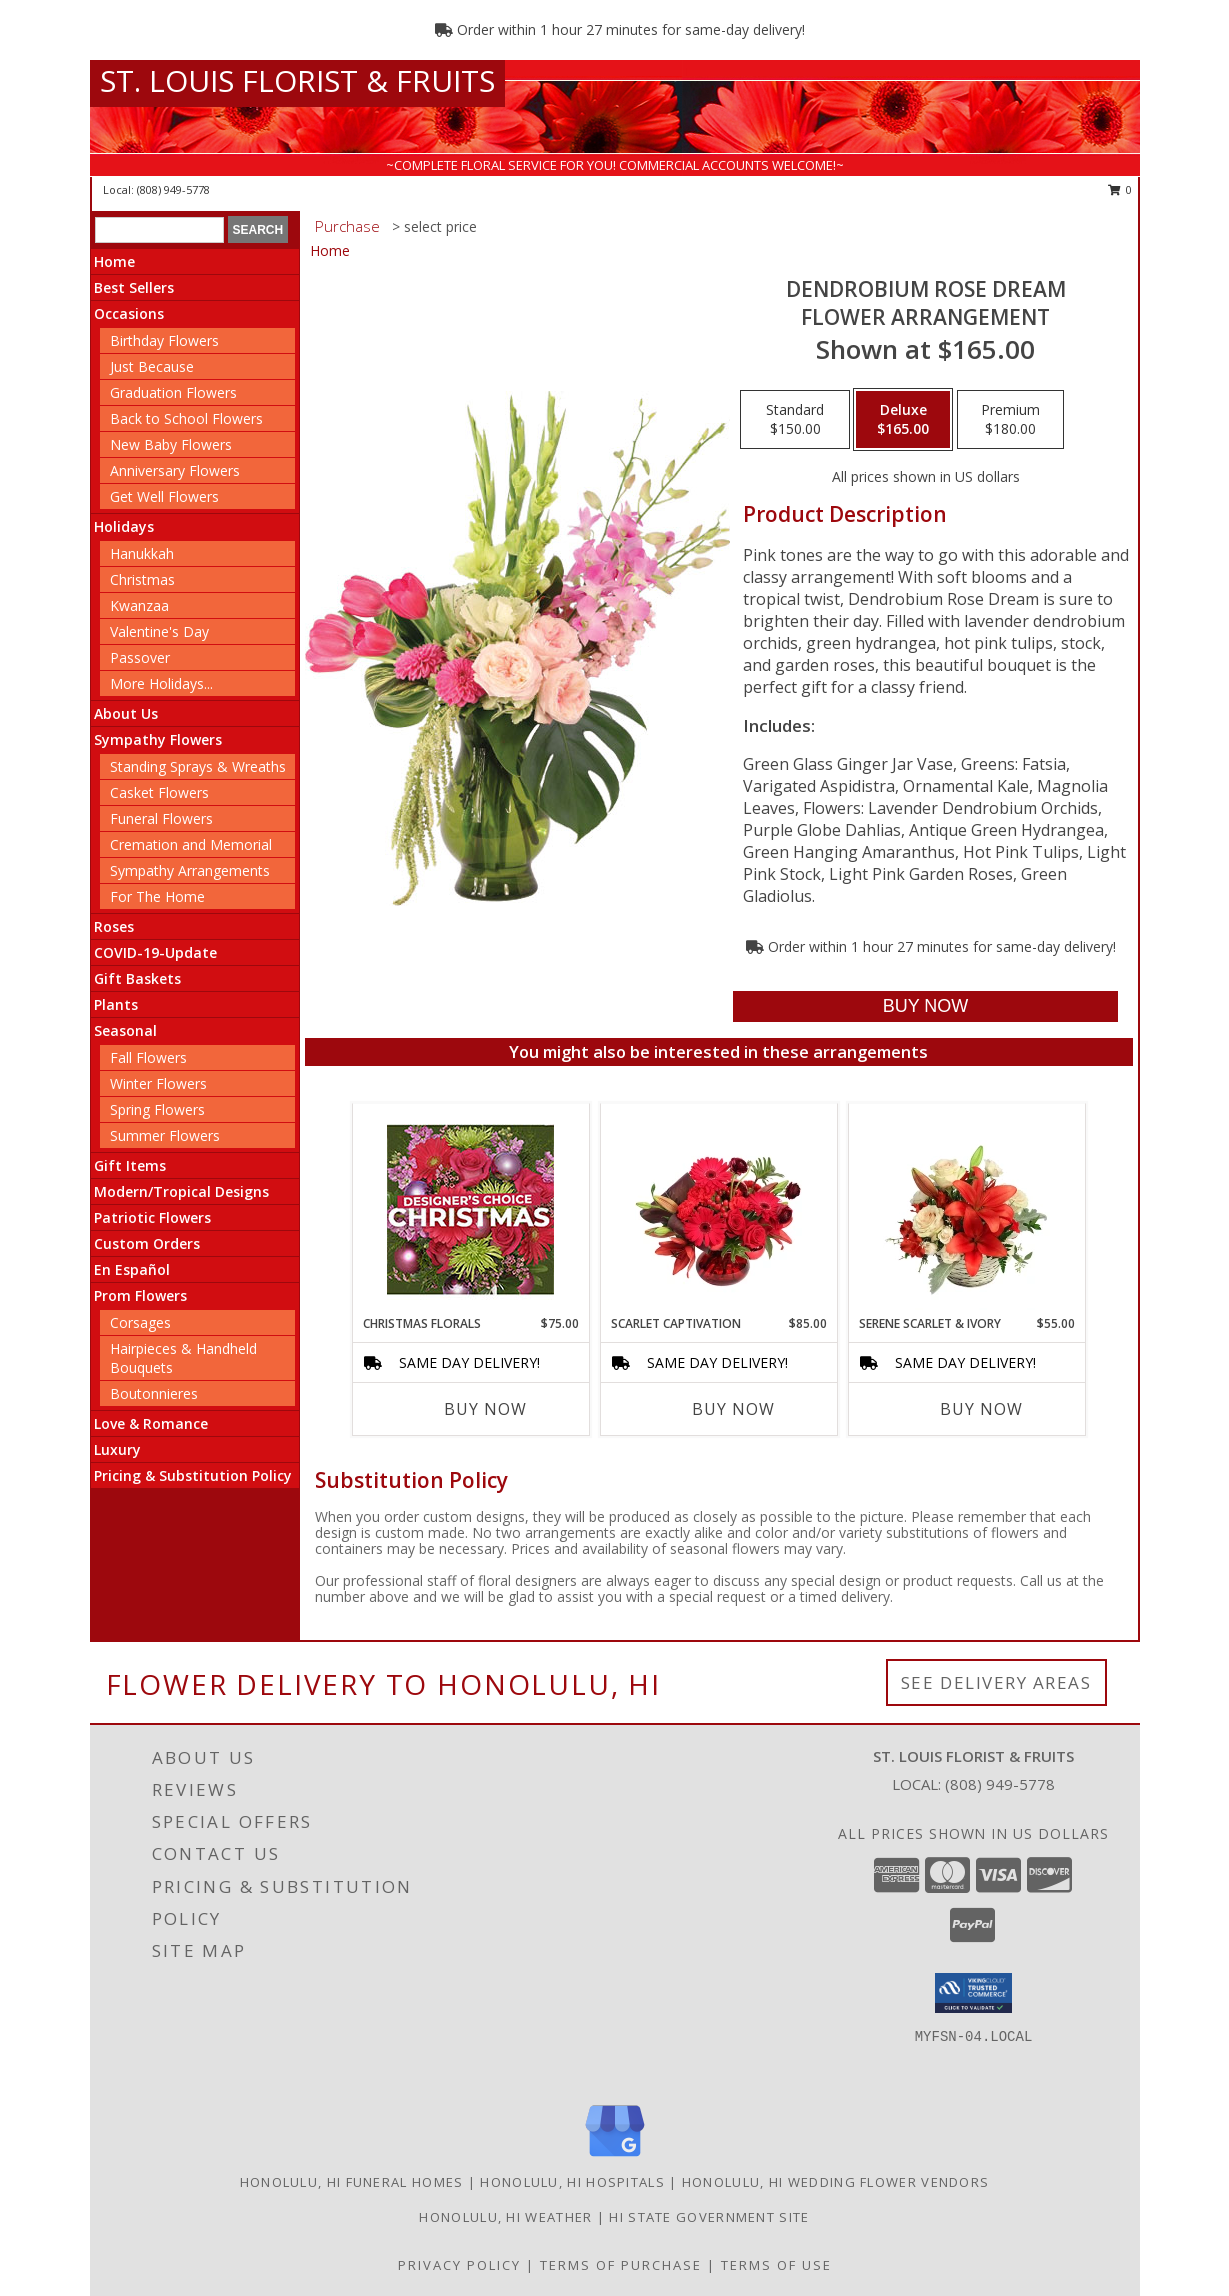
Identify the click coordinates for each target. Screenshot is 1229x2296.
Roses (114, 926)
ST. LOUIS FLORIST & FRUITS (297, 80)
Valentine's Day (159, 631)
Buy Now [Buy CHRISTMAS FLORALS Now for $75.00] (485, 1409)
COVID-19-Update (155, 952)
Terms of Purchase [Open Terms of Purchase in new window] (621, 2265)
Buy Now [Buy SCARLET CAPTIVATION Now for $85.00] (733, 1409)
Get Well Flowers (164, 496)
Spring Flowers (157, 1109)
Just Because (152, 366)
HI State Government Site (709, 2217)
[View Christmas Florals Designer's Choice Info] (470, 1209)
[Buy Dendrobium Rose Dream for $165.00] (925, 1006)
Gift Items (130, 1165)
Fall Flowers (148, 1057)
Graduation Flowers (173, 392)
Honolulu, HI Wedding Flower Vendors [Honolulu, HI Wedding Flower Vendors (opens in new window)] (836, 2182)
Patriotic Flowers (152, 1217)
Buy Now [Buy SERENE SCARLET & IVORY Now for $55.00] (981, 1409)
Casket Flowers (159, 792)
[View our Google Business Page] (615, 2157)
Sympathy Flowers (158, 739)
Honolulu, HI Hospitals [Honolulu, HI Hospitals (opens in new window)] (572, 2182)
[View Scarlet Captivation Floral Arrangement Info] (718, 1209)
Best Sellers (134, 287)
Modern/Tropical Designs (181, 1191)
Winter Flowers (158, 1083)
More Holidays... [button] (161, 683)
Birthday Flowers (164, 340)
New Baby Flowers (171, 444)
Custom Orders (147, 1243)
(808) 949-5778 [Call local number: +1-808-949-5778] (173, 189)
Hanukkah (142, 553)
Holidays (124, 526)
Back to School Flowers (186, 418)
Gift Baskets (137, 978)
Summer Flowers (165, 1135)
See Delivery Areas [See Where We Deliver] (996, 1682)
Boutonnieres (154, 1393)
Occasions (129, 313)
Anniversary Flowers (175, 470)
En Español (132, 1269)
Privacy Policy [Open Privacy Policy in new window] (459, 2265)
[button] (973, 1993)
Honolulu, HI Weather (505, 2217)
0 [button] (1120, 189)
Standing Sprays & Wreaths (198, 766)
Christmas (142, 579)
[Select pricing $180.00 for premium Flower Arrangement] (1010, 420)
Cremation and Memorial (191, 844)
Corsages (140, 1322)
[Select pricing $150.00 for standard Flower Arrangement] (795, 420)
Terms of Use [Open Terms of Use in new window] (776, 2265)
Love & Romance (151, 1423)
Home (114, 261)
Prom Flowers (140, 1295)
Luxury (117, 1449)
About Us (126, 713)
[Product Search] (159, 230)
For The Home (157, 896)
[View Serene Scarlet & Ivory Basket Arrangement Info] (966, 1209)
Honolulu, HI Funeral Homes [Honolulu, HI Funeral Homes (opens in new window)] (352, 2182)
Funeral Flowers (161, 818)
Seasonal (125, 1030)
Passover (140, 657)
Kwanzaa (139, 605)
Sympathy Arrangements (190, 870)
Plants (116, 1004)
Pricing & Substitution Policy (193, 1475)
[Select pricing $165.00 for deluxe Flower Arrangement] (903, 420)
